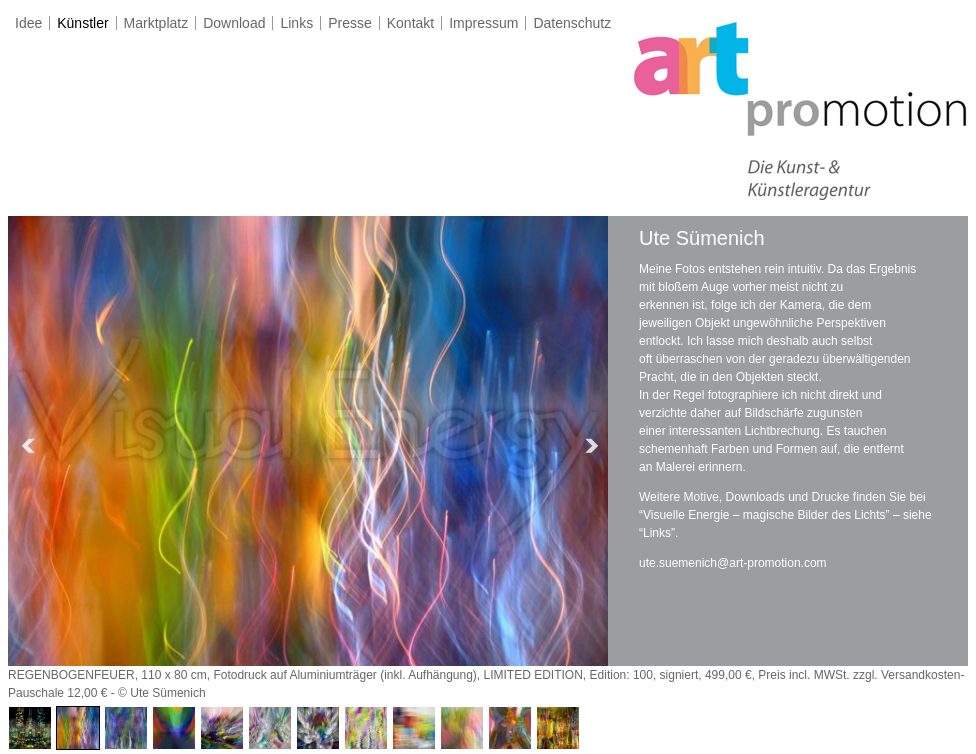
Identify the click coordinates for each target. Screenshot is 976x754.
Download (234, 23)
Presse (350, 23)
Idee (28, 23)
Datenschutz (572, 23)
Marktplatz (156, 23)
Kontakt (410, 23)
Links (296, 23)
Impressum (483, 23)
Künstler (82, 23)
